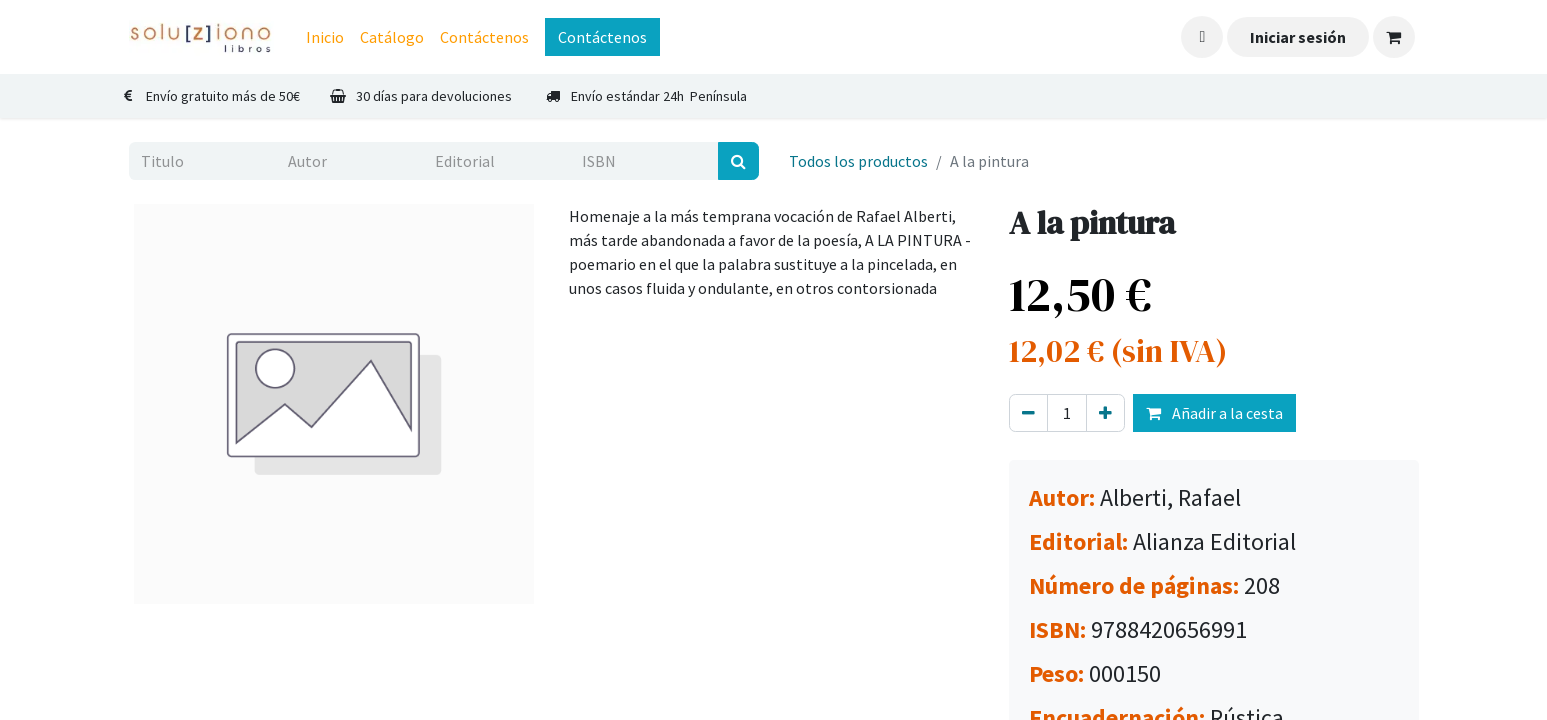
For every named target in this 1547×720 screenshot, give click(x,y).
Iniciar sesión (1298, 37)
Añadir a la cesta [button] (1214, 413)
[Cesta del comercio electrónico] (1394, 37)
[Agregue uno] (1105, 413)
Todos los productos (858, 161)
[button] (1202, 37)
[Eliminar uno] (1028, 413)
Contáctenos (602, 37)
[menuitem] (325, 37)
